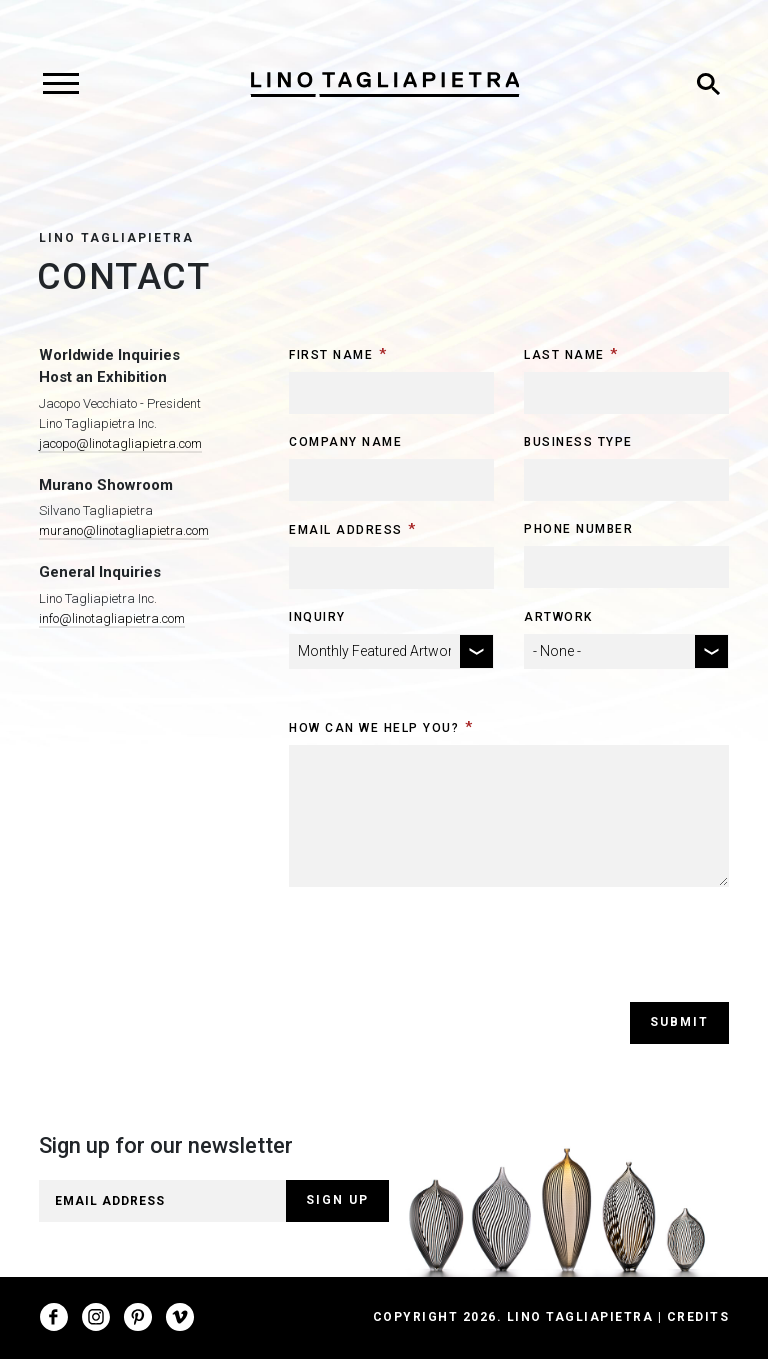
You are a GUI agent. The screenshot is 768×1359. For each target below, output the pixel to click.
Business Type (578, 442)
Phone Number (578, 529)
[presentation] (441, 963)
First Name (331, 355)
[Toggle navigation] (60, 84)
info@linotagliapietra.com (112, 618)
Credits (698, 1317)
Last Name (564, 355)
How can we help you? (374, 728)
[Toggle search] (708, 84)
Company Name (345, 442)
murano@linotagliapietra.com (124, 530)
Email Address (346, 530)
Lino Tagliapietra (116, 238)
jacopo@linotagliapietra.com (120, 443)
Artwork (558, 617)
